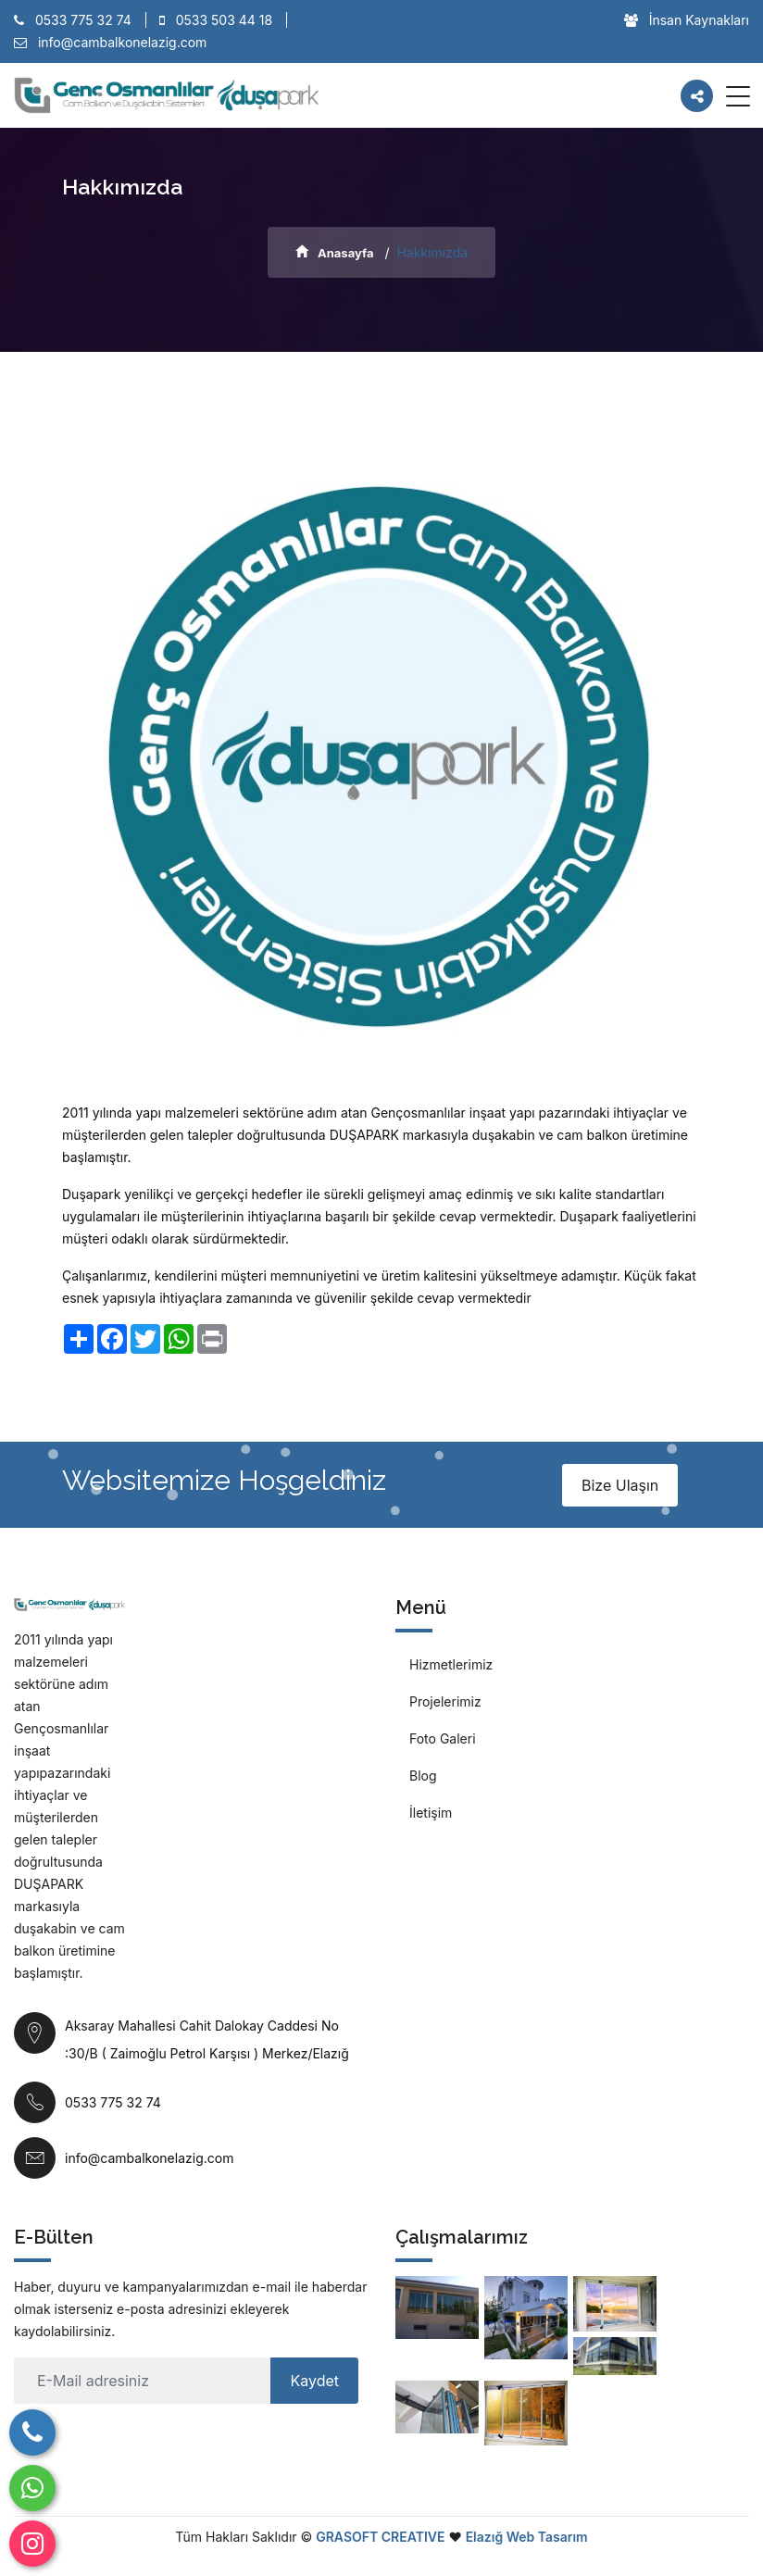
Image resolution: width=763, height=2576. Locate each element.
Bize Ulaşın (620, 1485)
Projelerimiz (445, 1701)
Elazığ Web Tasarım (527, 2537)
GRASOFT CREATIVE (380, 2537)
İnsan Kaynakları (686, 20)
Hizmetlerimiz (451, 1664)
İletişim (430, 1812)
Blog (423, 1775)
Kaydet (314, 2380)
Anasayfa (334, 252)
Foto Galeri (442, 1738)
